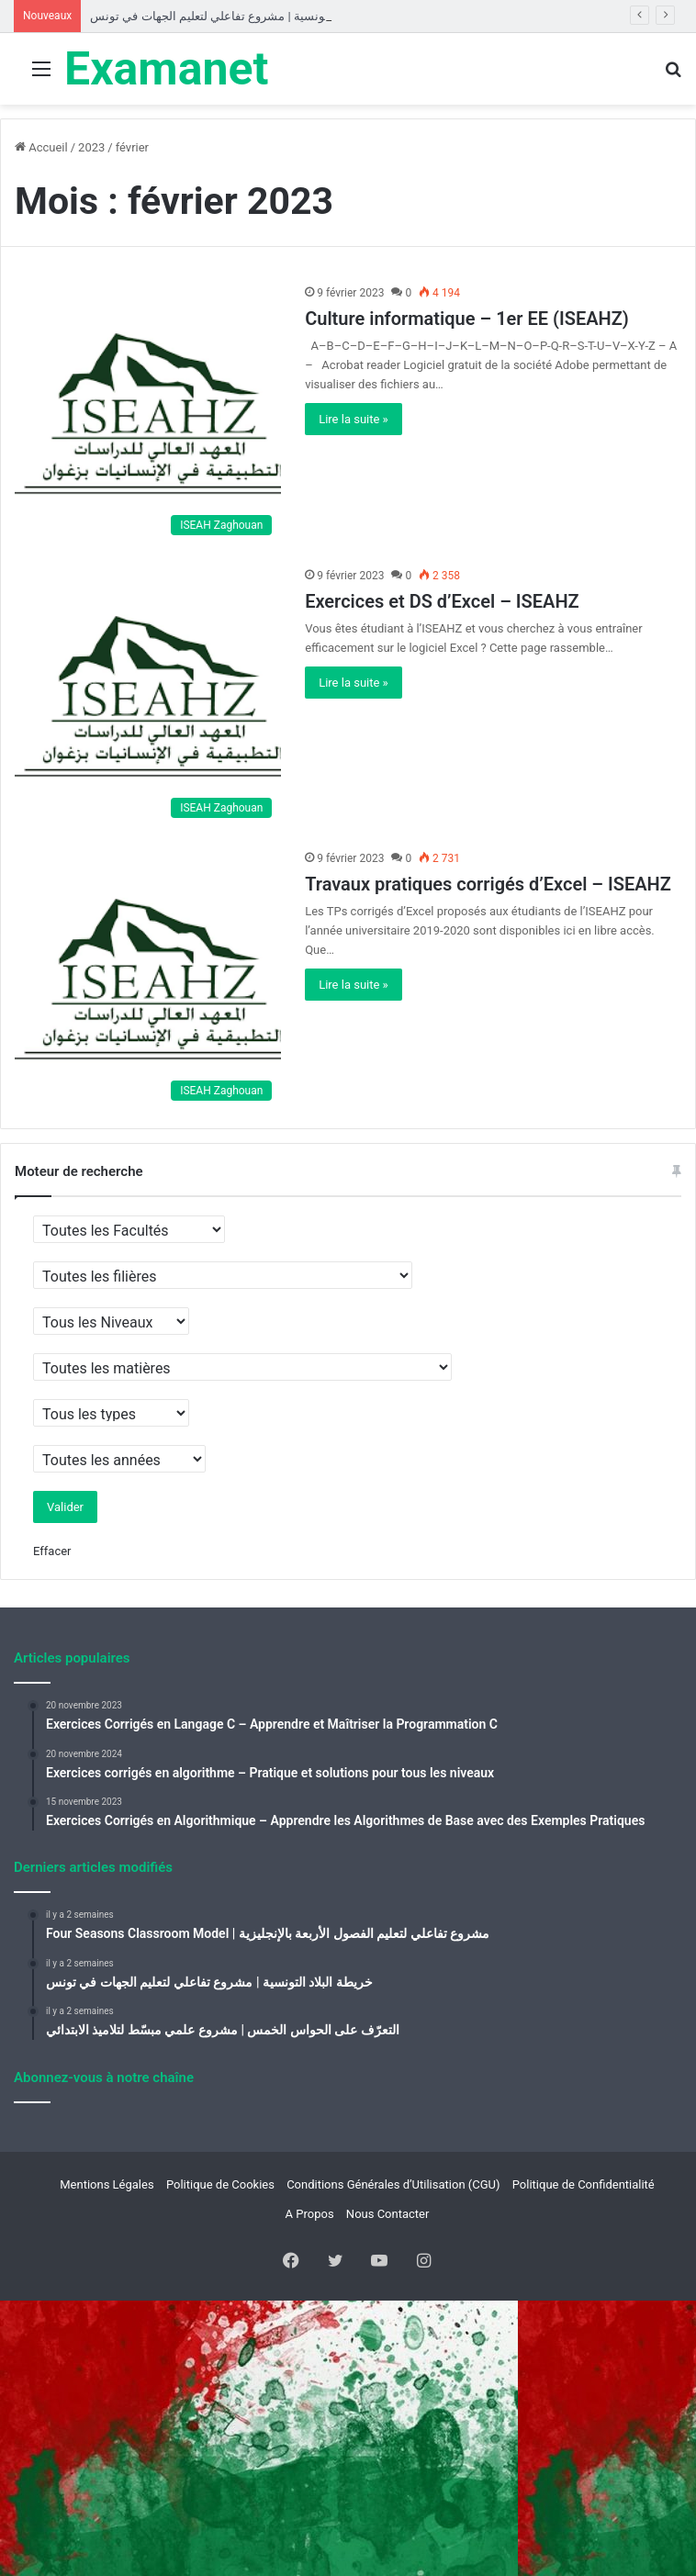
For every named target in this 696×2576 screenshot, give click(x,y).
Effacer (52, 1551)
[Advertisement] (348, 242)
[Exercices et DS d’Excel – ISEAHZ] (148, 696)
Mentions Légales (106, 2184)
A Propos (310, 2214)
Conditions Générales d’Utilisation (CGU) (393, 2184)
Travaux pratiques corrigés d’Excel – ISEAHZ (488, 884)
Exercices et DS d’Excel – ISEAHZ (442, 601)
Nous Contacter (388, 2214)
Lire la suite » (353, 419)
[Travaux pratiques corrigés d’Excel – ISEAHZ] (148, 979)
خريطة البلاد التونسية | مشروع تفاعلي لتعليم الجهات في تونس (244, 16)
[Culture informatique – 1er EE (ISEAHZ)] (148, 414)
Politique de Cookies (220, 2184)
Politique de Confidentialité (583, 2184)
